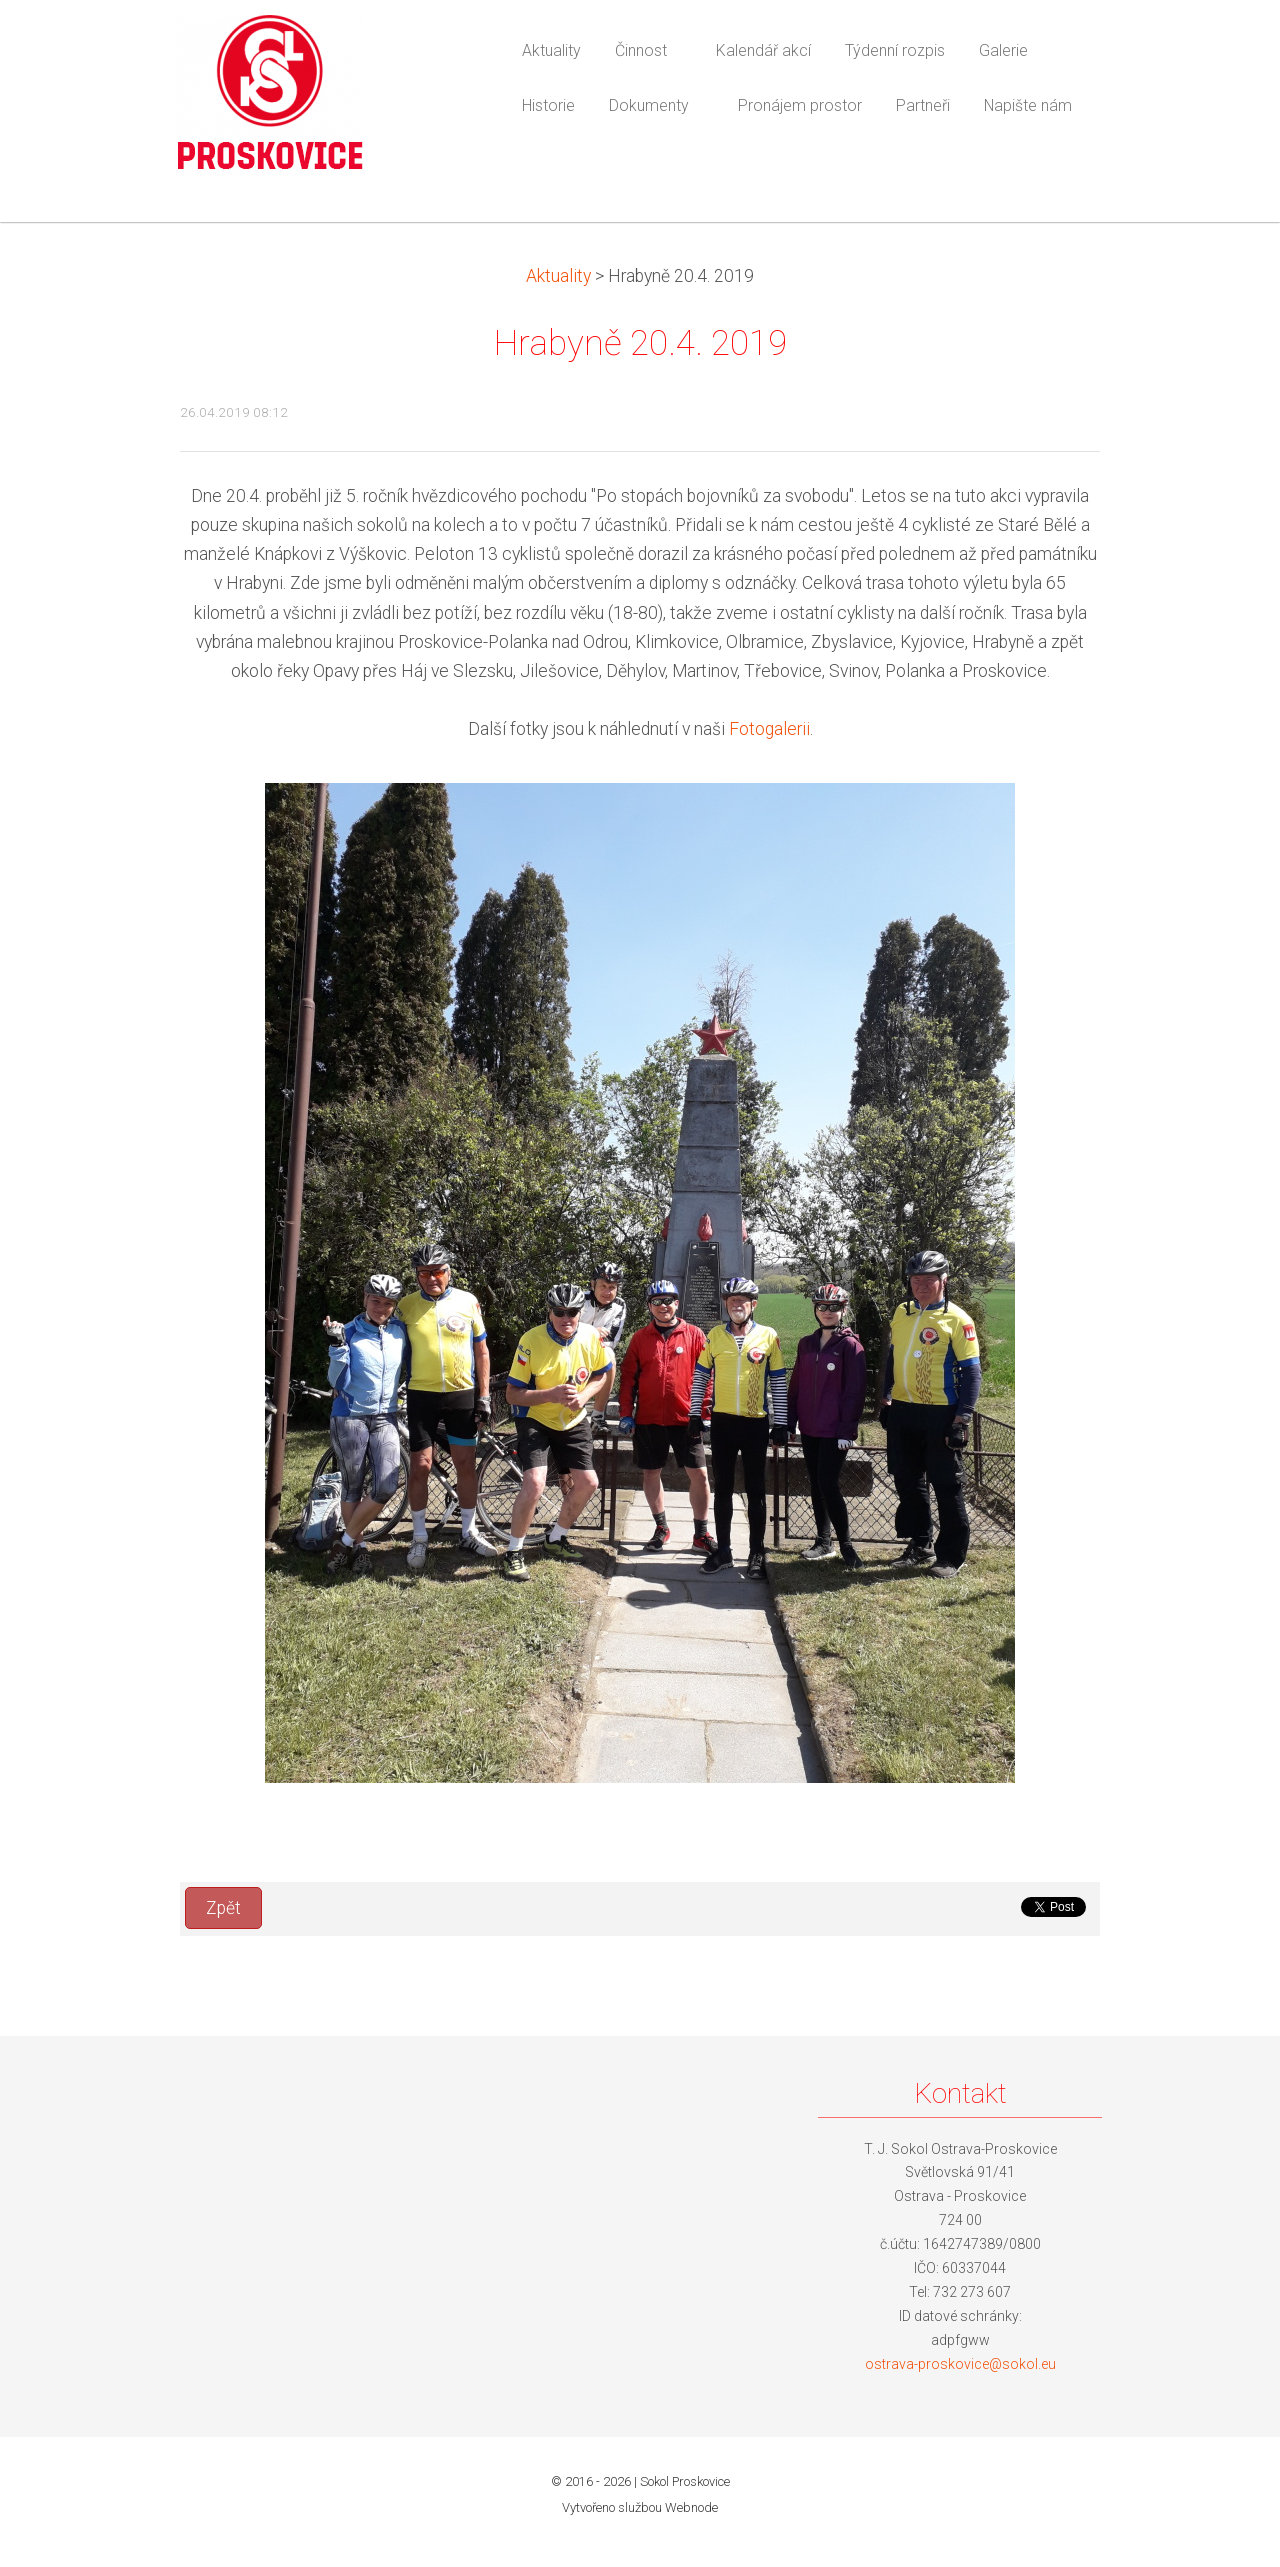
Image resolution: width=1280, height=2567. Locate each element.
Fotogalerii (769, 729)
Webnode (691, 2507)
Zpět (223, 1908)
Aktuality (558, 276)
